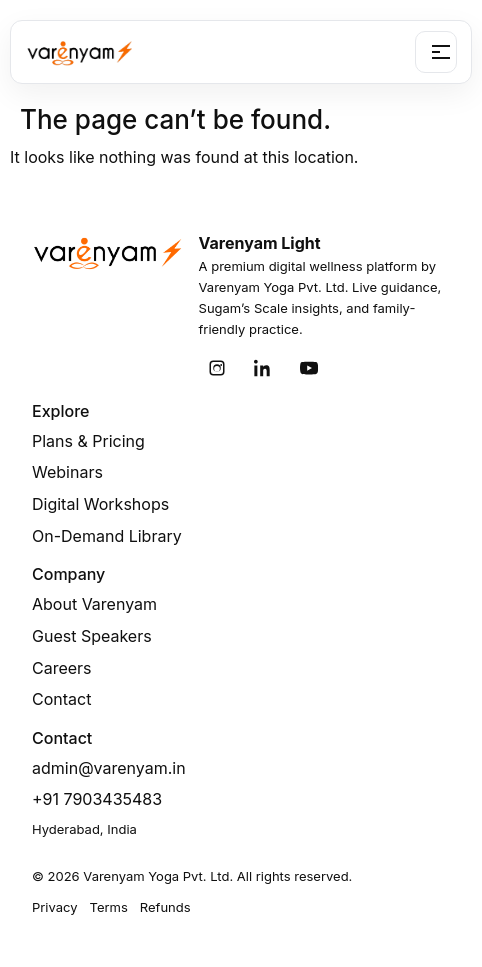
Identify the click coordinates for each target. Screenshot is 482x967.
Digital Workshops (100, 504)
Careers (62, 668)
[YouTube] (309, 368)
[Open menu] (436, 52)
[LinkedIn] (263, 368)
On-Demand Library (107, 536)
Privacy (55, 907)
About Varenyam (94, 604)
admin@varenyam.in (109, 768)
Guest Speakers (92, 636)
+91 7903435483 (97, 799)
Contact (61, 699)
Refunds (165, 907)
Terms (109, 907)
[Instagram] (217, 368)
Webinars (67, 472)
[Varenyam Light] (80, 52)
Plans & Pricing (88, 441)
